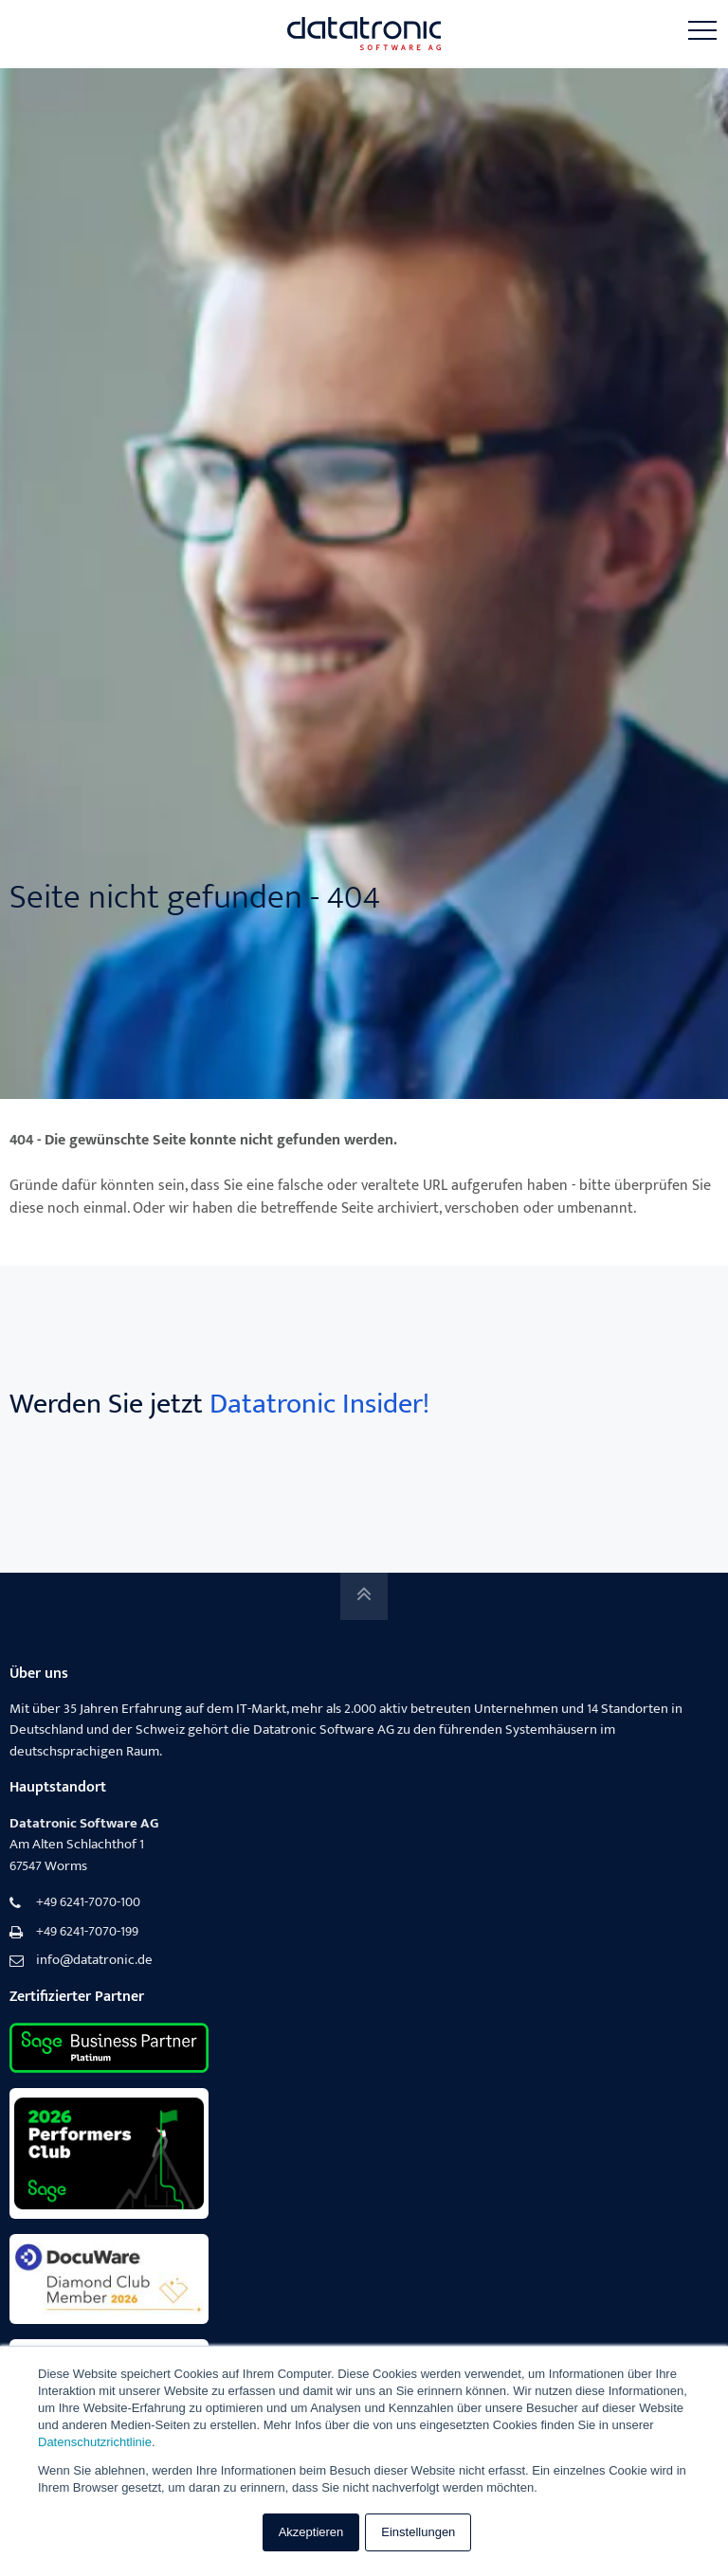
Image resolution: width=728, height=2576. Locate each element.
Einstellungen (418, 2532)
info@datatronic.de (94, 1961)
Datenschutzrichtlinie (95, 2442)
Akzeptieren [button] (311, 2532)
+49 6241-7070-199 (87, 1932)
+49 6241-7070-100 (88, 1903)
